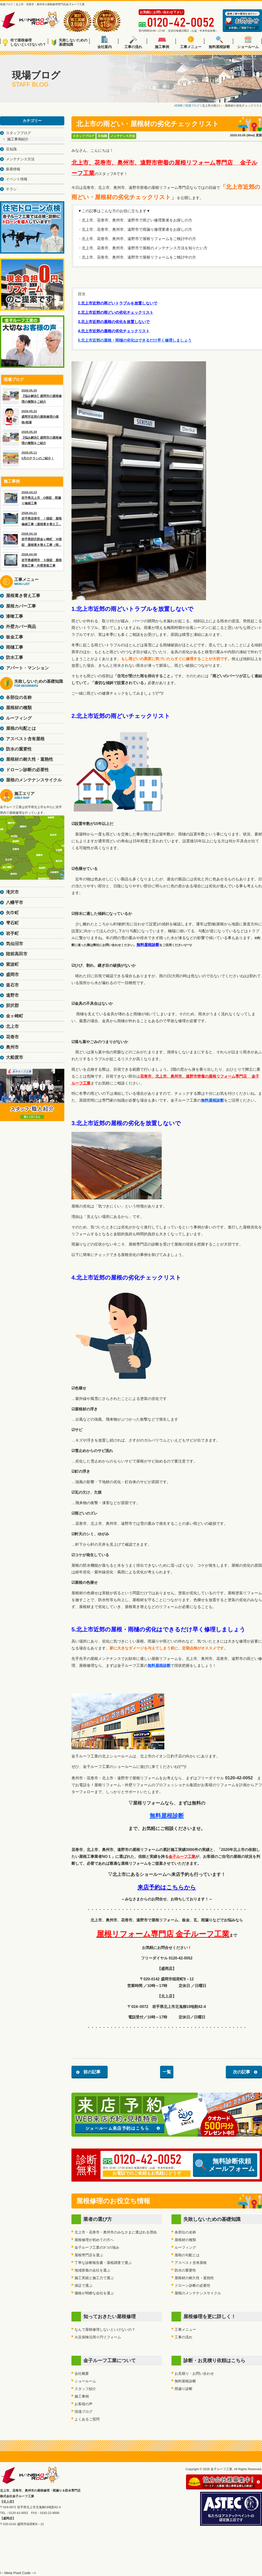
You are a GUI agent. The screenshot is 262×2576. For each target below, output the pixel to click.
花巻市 (12, 1037)
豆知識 (102, 136)
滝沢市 (12, 892)
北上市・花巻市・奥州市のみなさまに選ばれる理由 (116, 2232)
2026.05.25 (32, 396)
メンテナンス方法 (122, 136)
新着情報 (13, 169)
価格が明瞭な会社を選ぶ (94, 2293)
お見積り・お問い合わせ (194, 2373)
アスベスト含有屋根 (191, 2263)
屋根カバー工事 (21, 606)
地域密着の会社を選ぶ (92, 2270)
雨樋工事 (14, 647)
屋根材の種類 (185, 2240)
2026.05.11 (32, 458)
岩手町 (12, 933)
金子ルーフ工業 (182, 1857)
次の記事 (241, 2072)
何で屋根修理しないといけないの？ (24, 42)
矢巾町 (12, 912)
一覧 (166, 2072)
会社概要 (82, 2373)
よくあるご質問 (87, 2419)
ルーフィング (185, 2247)
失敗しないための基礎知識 (69, 42)
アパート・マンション (27, 668)
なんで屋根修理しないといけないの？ (105, 2329)
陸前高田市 (16, 954)
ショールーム (248, 42)
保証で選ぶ (83, 2285)
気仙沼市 (14, 943)
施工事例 (162, 42)
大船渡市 (14, 1057)
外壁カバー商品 (21, 626)
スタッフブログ (83, 136)
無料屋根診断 (219, 42)
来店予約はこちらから (166, 1887)
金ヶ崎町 (14, 1016)
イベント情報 (16, 179)
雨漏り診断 (183, 2389)
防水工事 (14, 657)
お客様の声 (83, 2404)
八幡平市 (14, 902)
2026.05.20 (32, 437)
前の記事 (92, 2072)
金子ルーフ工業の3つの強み (97, 2247)
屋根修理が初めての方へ (94, 2240)
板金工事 (14, 637)
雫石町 (12, 923)
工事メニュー (191, 42)
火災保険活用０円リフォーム (98, 2337)
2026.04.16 (32, 539)
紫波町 (12, 964)
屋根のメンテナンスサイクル (198, 2293)
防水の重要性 (185, 2270)
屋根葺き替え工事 (23, 595)
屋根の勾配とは (187, 2255)
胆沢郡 (12, 1005)
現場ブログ (83, 2411)
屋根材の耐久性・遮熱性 (194, 2278)
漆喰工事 (14, 616)
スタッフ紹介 (85, 2389)
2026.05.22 (32, 416)
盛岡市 (12, 974)
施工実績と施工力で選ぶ (94, 2278)
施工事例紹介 (18, 139)
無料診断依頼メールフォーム (225, 2165)
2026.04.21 (32, 518)
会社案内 (104, 42)
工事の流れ (133, 42)
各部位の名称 (185, 2232)
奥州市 (12, 1047)
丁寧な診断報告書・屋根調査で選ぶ (103, 2263)
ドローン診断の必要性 (192, 2285)
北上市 (12, 1026)
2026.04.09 (32, 560)
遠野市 (12, 995)
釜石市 (12, 985)
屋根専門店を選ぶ (89, 2255)
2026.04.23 (32, 498)
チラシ (11, 189)
